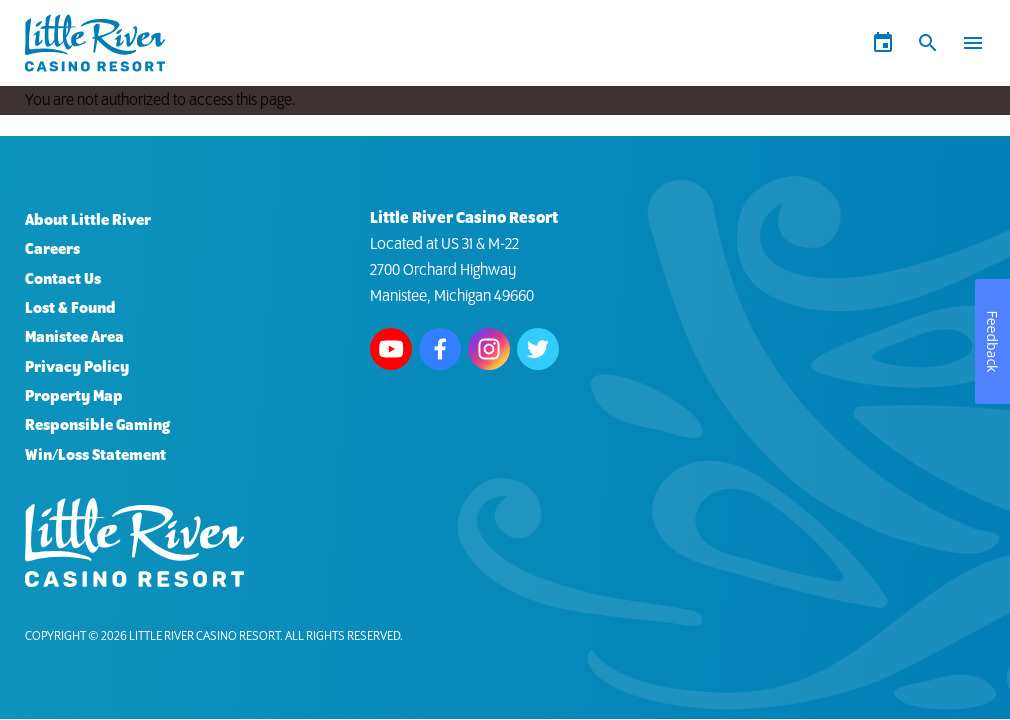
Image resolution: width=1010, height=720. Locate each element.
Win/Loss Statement (95, 455)
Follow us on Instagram (489, 349)
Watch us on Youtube (391, 349)
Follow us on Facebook (440, 349)
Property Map (74, 396)
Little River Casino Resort (204, 636)
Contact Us (63, 279)
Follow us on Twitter (538, 349)
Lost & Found (70, 308)
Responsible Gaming (97, 425)
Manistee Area (74, 337)
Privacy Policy (77, 367)
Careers (52, 249)
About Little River (88, 220)
